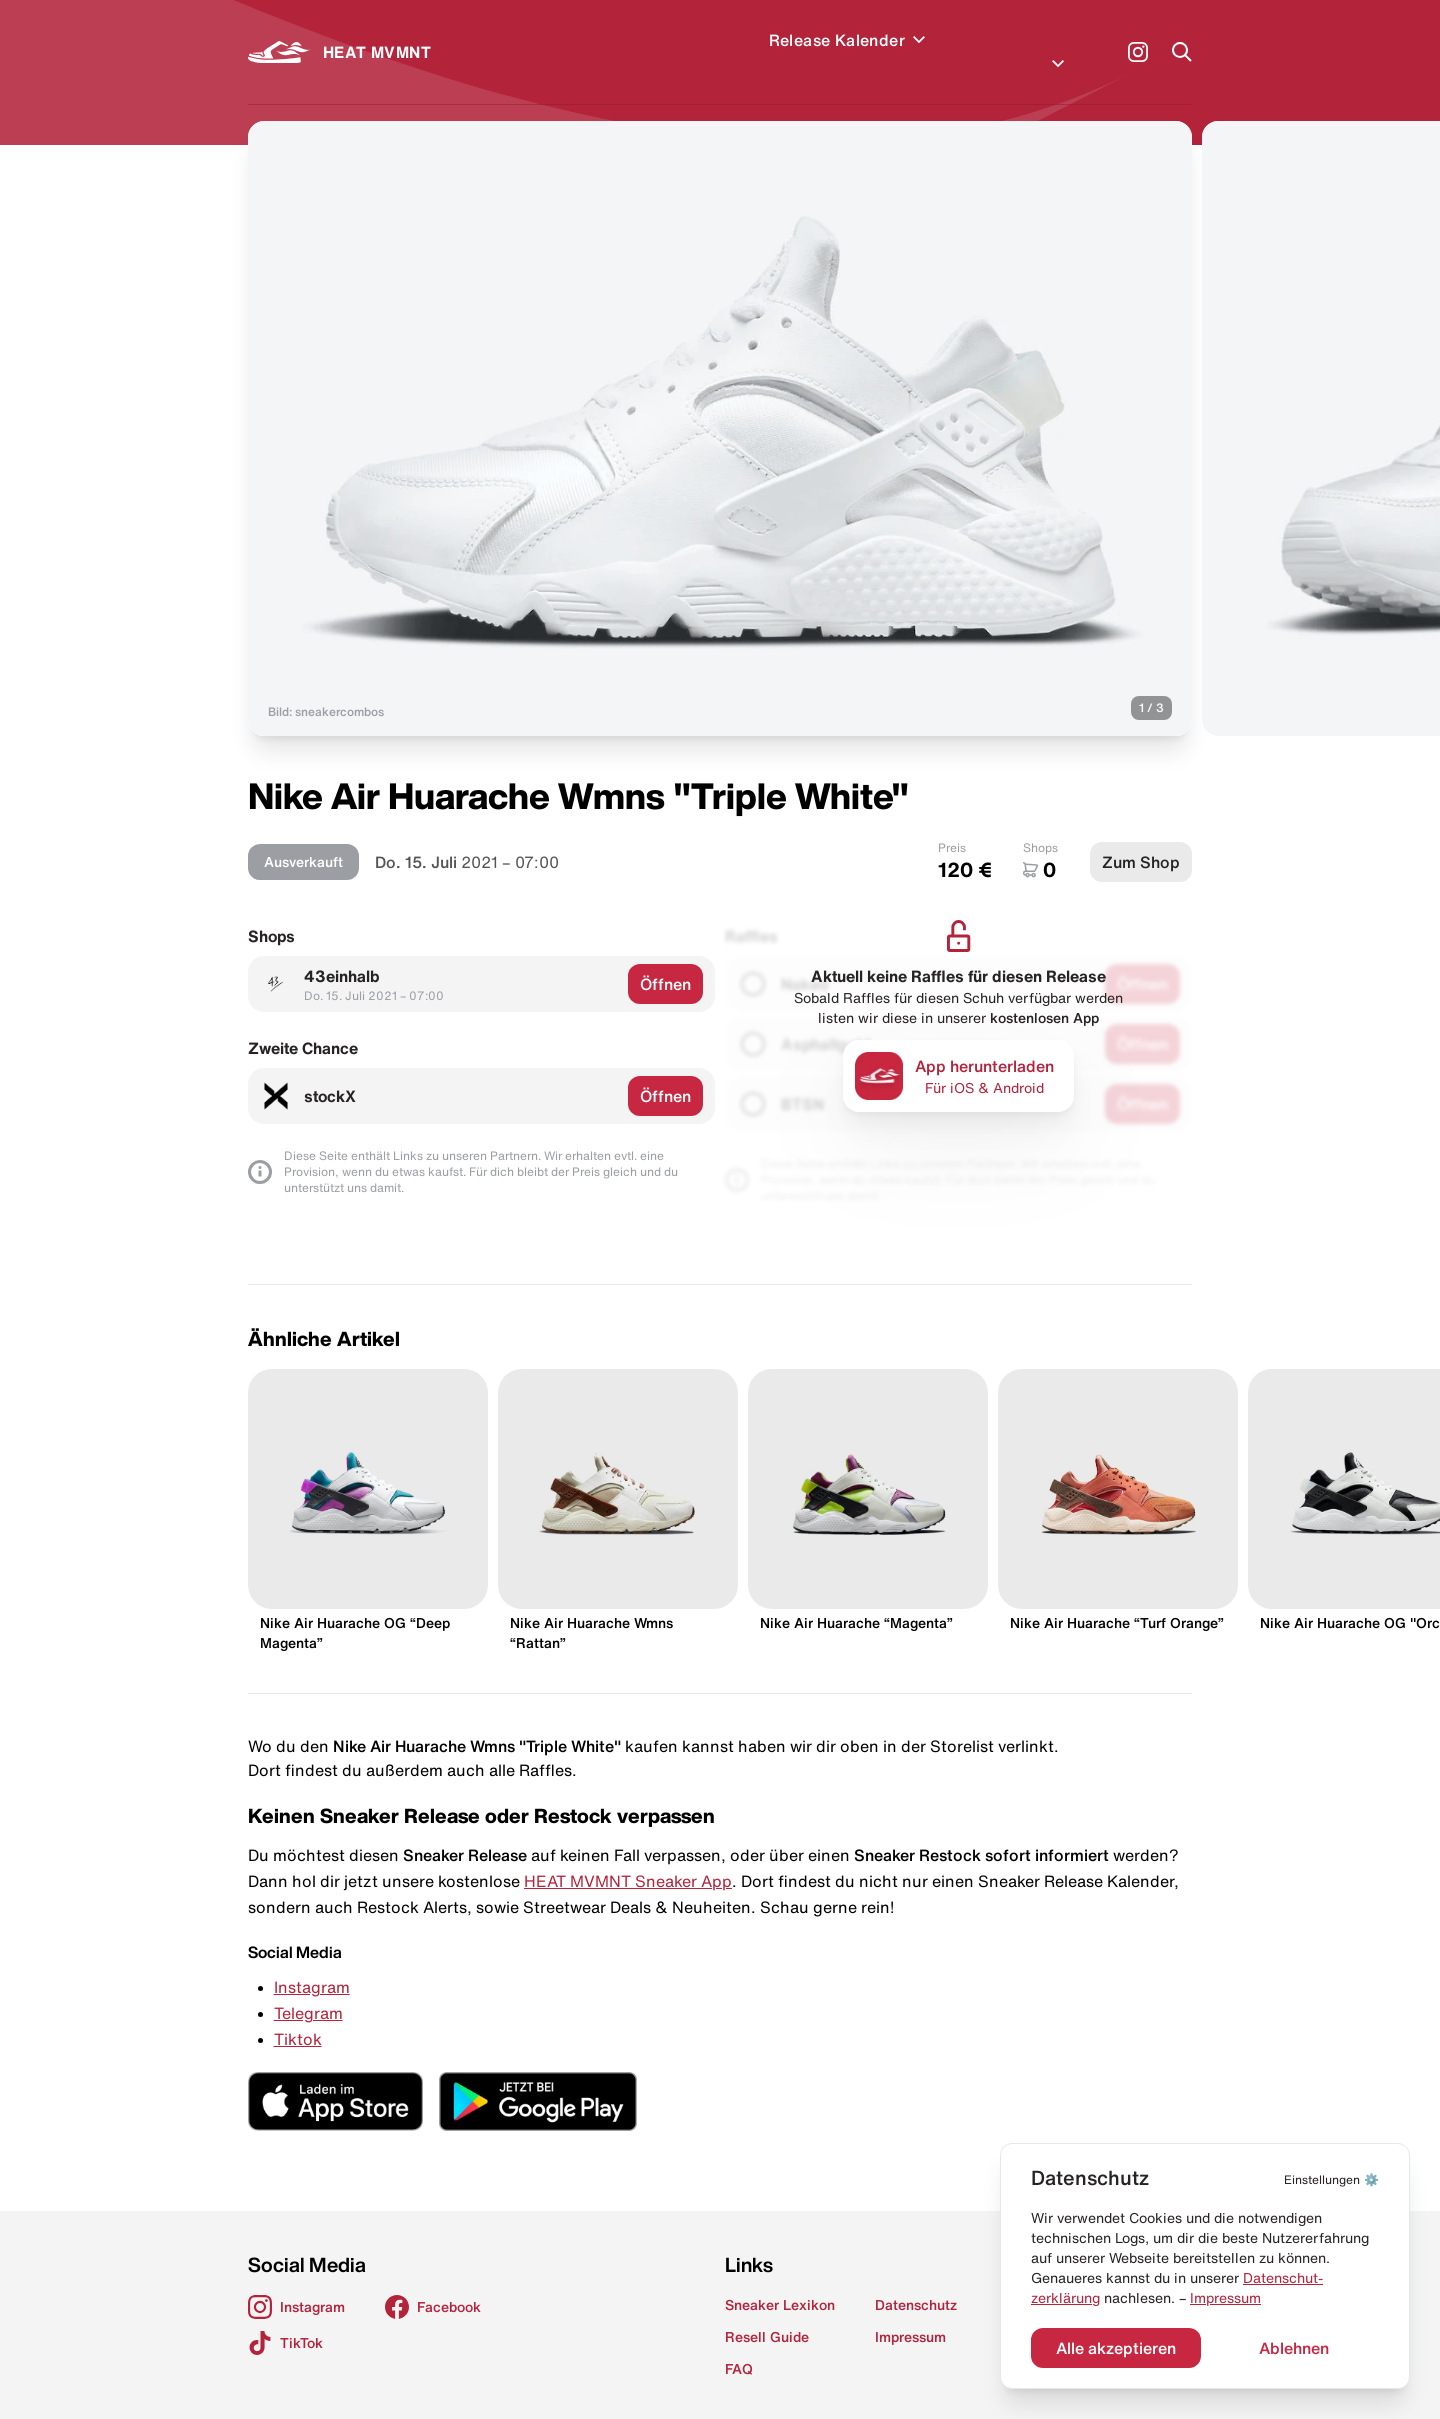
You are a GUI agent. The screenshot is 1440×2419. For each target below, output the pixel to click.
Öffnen (665, 960)
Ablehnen (1294, 2348)
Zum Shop (1141, 838)
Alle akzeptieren (1116, 2348)
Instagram (312, 1963)
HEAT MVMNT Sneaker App (628, 1857)
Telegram (308, 1989)
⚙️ (1331, 2179)
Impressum (1225, 2298)
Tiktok (298, 2015)
